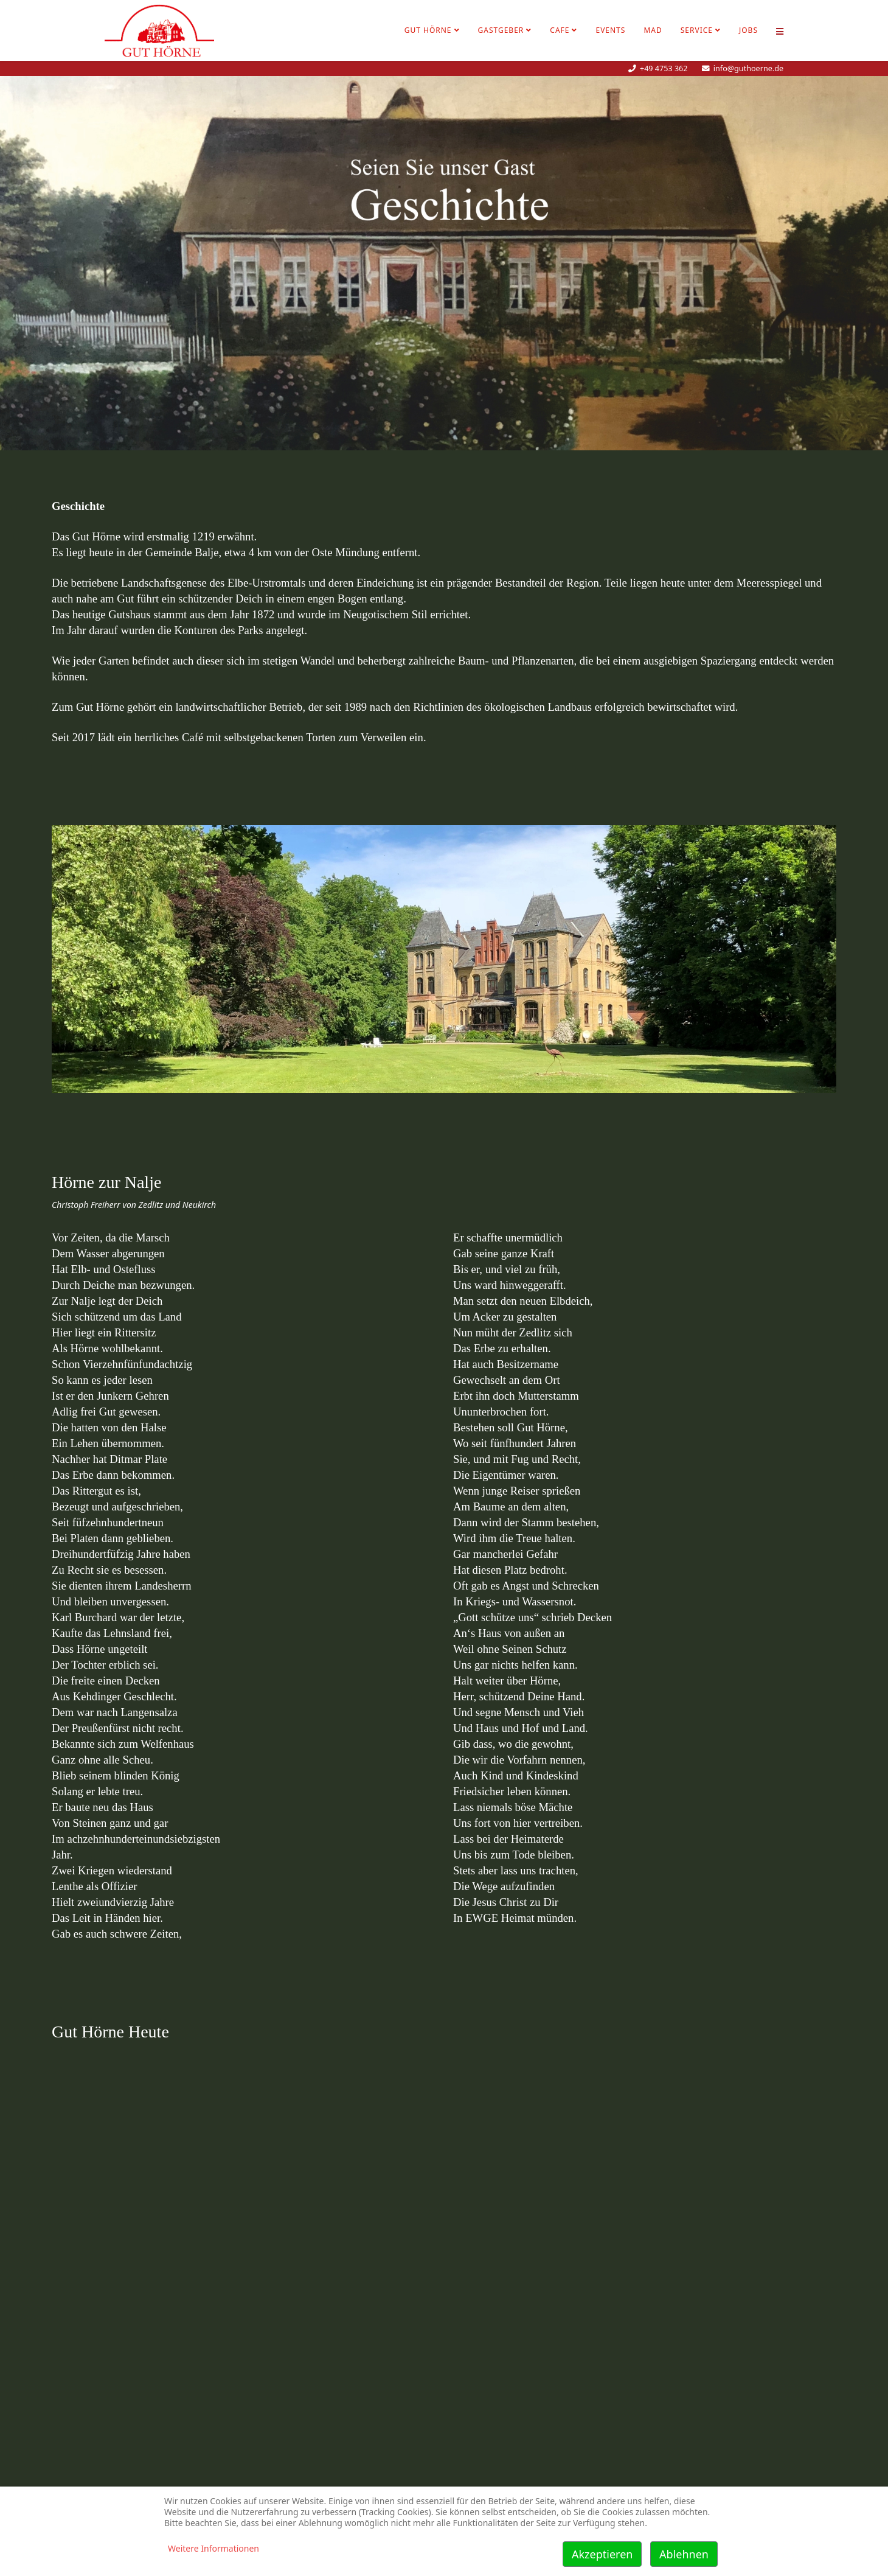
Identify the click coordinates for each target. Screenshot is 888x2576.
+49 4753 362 (664, 68)
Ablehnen (684, 2554)
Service (697, 30)
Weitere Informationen (213, 2548)
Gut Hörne (428, 30)
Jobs (748, 30)
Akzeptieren (602, 2554)
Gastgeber (501, 30)
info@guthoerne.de (748, 68)
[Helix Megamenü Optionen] (779, 30)
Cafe (559, 30)
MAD (652, 30)
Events (610, 30)
